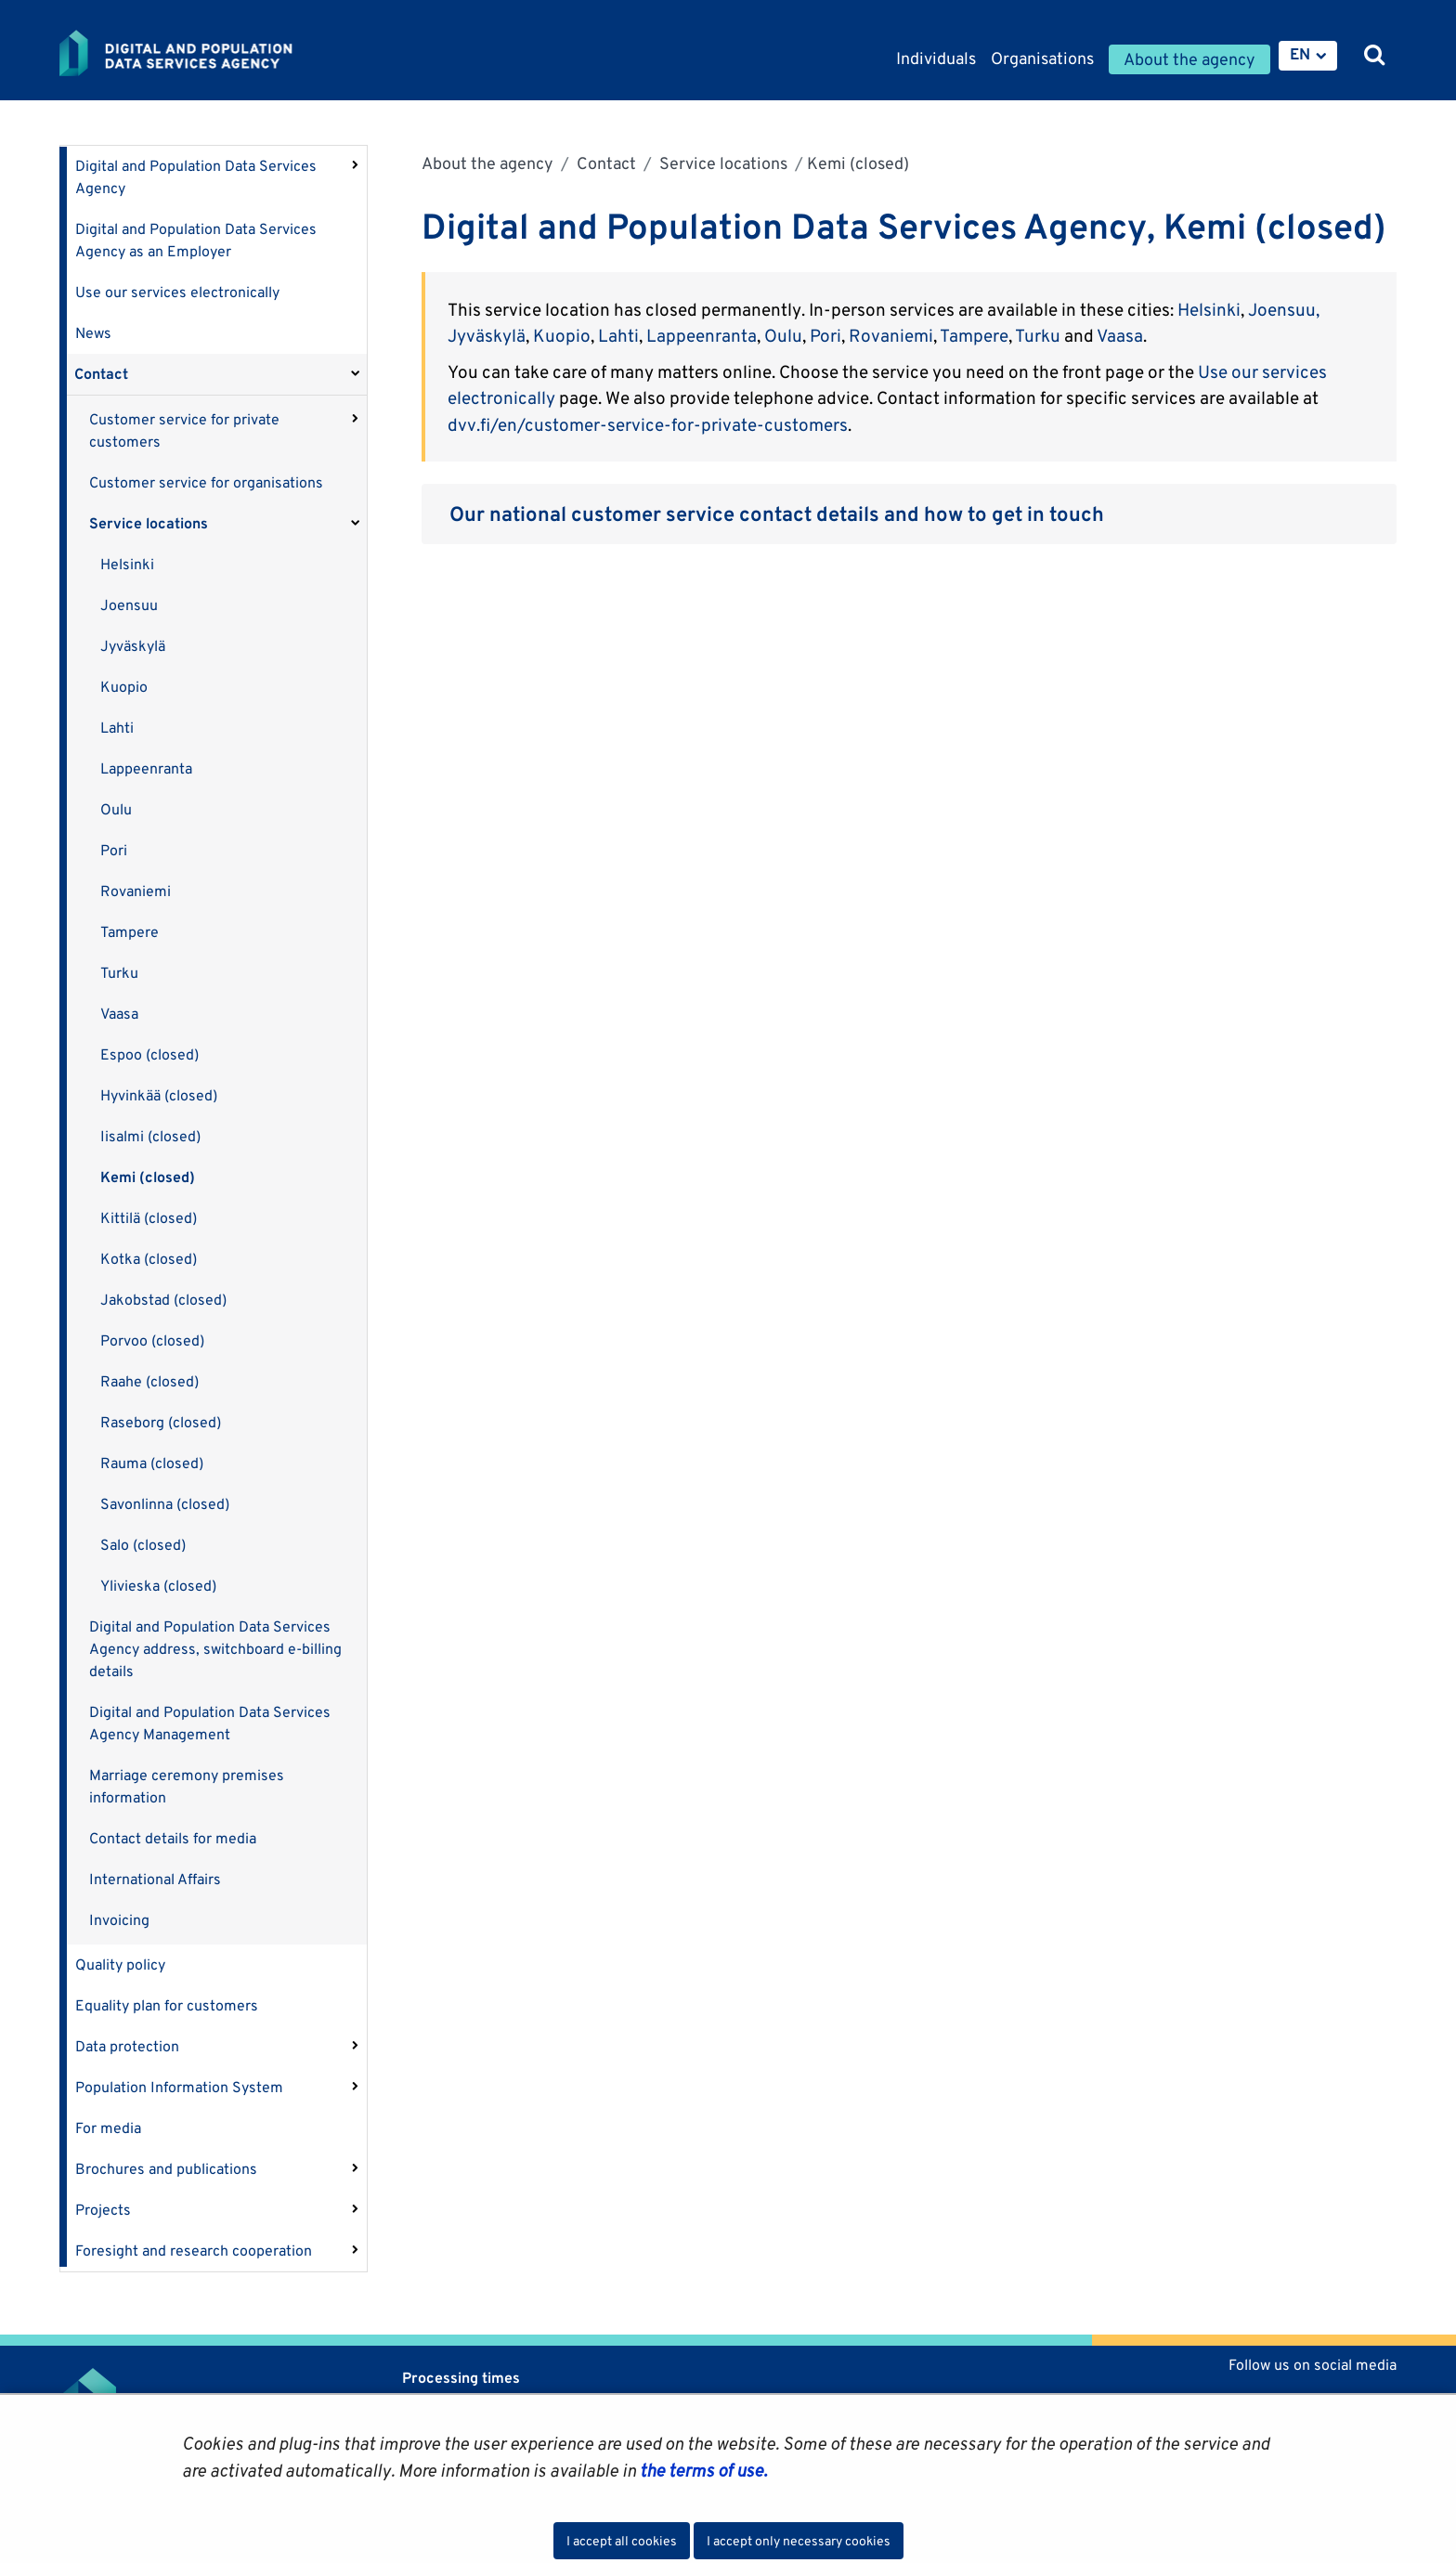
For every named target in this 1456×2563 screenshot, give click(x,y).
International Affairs (155, 1879)
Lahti (117, 727)
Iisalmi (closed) (150, 1136)
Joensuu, (1284, 309)
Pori (113, 850)
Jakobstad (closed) (163, 1299)
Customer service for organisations (206, 482)
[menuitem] (1308, 56)
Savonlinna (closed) (164, 1504)
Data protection (127, 2046)
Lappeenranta (146, 768)
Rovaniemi (135, 891)
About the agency (487, 163)
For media (108, 2128)
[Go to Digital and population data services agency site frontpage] (224, 53)
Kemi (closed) (147, 1177)
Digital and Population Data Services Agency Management (210, 1723)
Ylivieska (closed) (158, 1585)
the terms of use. (701, 2470)
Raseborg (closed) (160, 1422)
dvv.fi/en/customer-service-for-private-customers (648, 424)
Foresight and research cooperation (193, 2250)
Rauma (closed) (151, 1463)
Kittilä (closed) (148, 1218)
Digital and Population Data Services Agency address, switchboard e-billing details (215, 1649)
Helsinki (127, 564)
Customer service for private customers (184, 430)
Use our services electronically (177, 292)
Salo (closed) (143, 1545)
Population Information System (179, 2087)
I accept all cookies (621, 2540)
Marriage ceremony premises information (186, 1786)
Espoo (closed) (149, 1054)
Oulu (116, 809)
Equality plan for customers (166, 2005)
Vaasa (119, 1013)
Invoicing (119, 1920)
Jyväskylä (132, 646)
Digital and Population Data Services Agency (196, 177)
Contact (101, 374)
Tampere (129, 932)
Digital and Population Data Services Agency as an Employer (196, 240)
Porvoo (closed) (152, 1340)
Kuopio (124, 686)
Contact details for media (172, 1838)
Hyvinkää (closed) (158, 1095)
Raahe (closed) (149, 1381)
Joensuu (129, 605)
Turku (119, 972)
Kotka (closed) (148, 1258)
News (93, 333)
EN (1300, 54)
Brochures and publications (166, 2169)
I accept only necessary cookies (798, 2540)
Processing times (461, 2377)
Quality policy (120, 1964)
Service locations (148, 523)
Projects (103, 2209)
